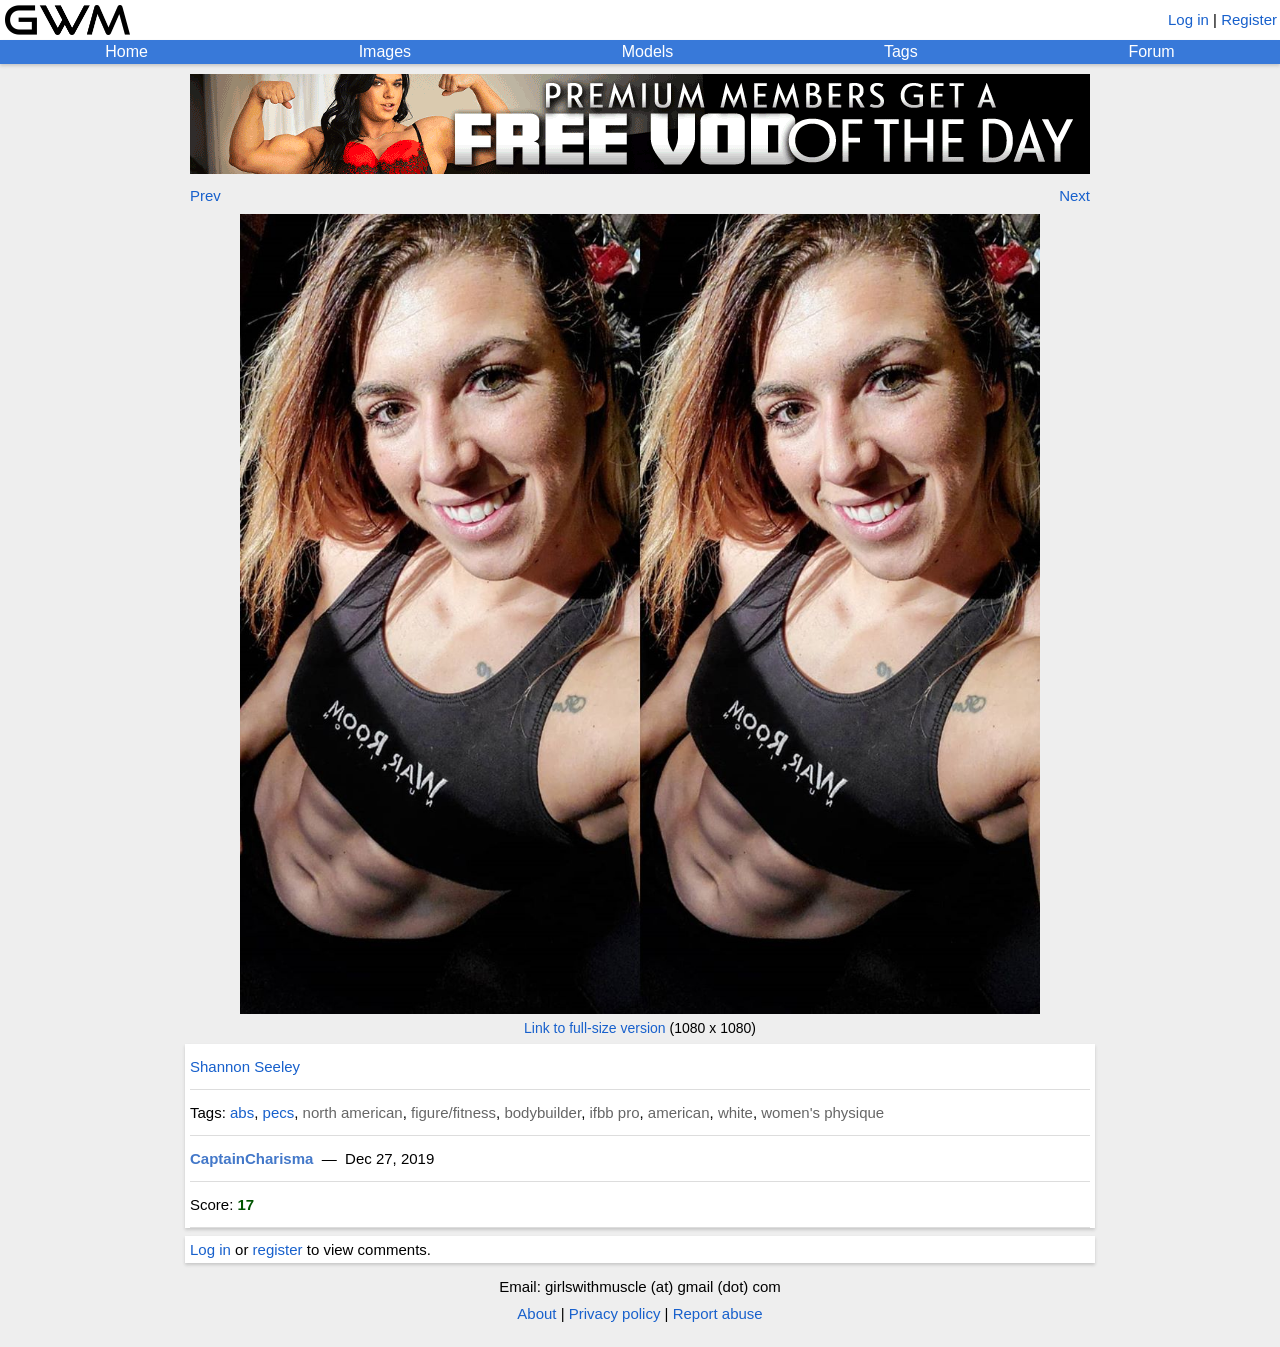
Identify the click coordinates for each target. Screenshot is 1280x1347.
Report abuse (718, 1313)
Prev (205, 195)
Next (1074, 195)
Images (385, 51)
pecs (279, 1112)
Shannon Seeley (245, 1066)
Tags (901, 51)
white (735, 1112)
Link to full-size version (595, 1028)
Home (126, 51)
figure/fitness (453, 1112)
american (679, 1112)
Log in (1188, 19)
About (536, 1313)
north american (353, 1112)
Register (1249, 19)
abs (242, 1112)
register (278, 1249)
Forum (1151, 51)
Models (648, 51)
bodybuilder (542, 1112)
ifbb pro (614, 1112)
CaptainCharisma (251, 1158)
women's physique (822, 1112)
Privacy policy (615, 1313)
